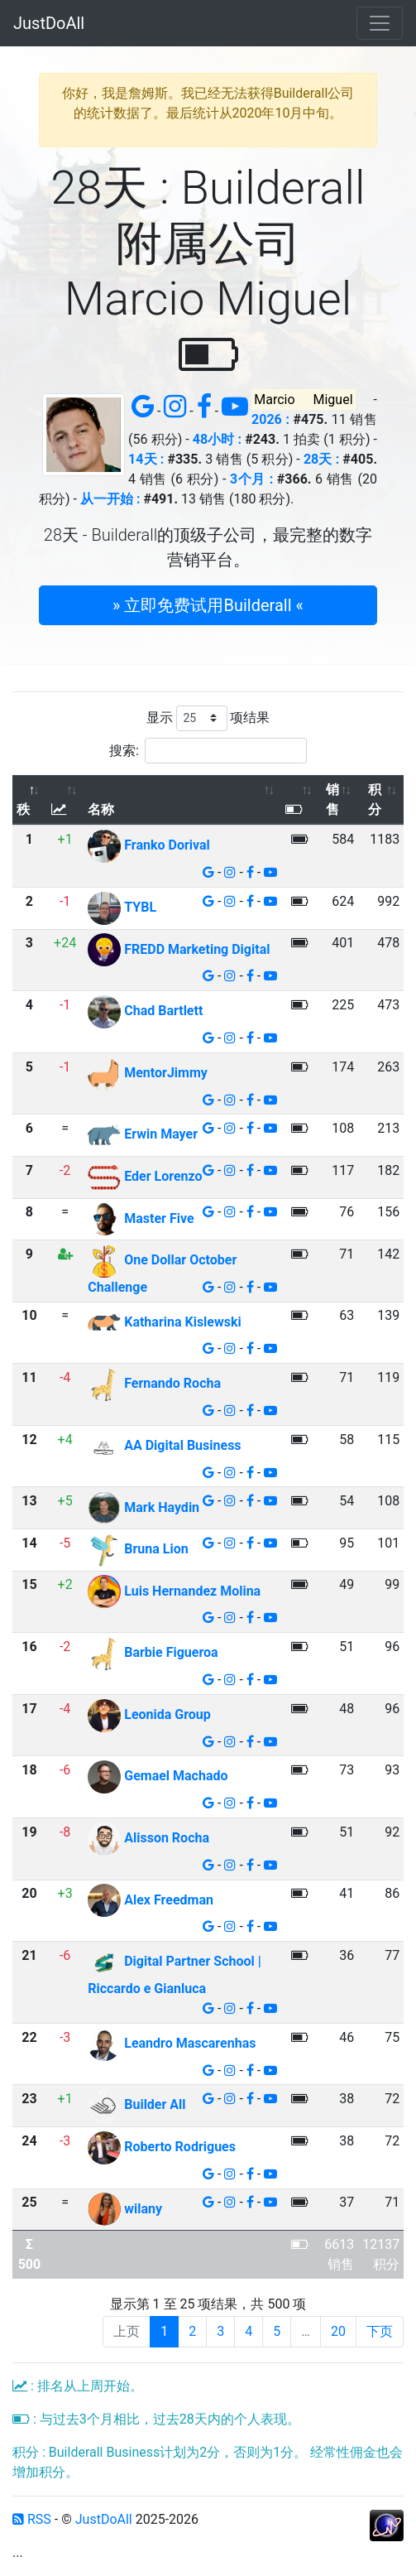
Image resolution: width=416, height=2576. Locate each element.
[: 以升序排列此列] (65, 800)
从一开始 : (110, 499)
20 (338, 2331)
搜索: (208, 750)
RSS (31, 2519)
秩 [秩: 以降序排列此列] (23, 809)
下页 (379, 2331)
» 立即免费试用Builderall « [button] (208, 605)
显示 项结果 (208, 718)
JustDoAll (48, 23)
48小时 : (217, 439)
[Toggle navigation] (379, 23)
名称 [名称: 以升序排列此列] (101, 809)
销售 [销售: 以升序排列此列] (332, 799)
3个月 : (251, 479)
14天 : (146, 459)
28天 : (321, 459)
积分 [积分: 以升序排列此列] (374, 799)
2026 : (270, 419)
